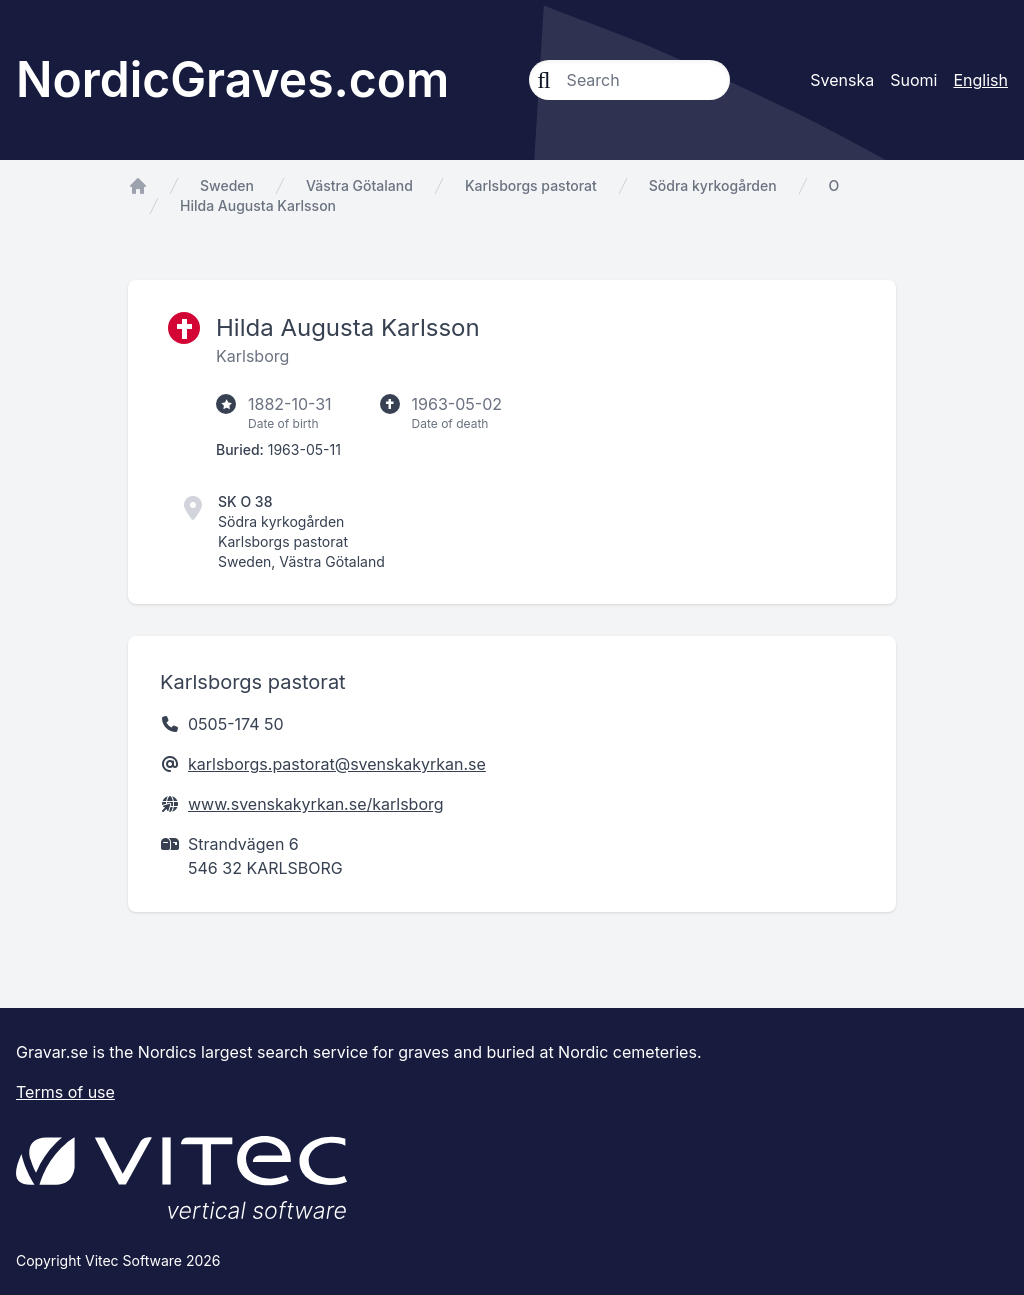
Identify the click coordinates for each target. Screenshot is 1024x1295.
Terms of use (65, 1092)
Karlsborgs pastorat (531, 185)
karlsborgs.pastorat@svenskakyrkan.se (337, 764)
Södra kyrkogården (713, 185)
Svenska (842, 80)
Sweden (227, 185)
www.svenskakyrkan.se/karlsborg (316, 804)
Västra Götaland (359, 185)
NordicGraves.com (232, 79)
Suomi (913, 80)
